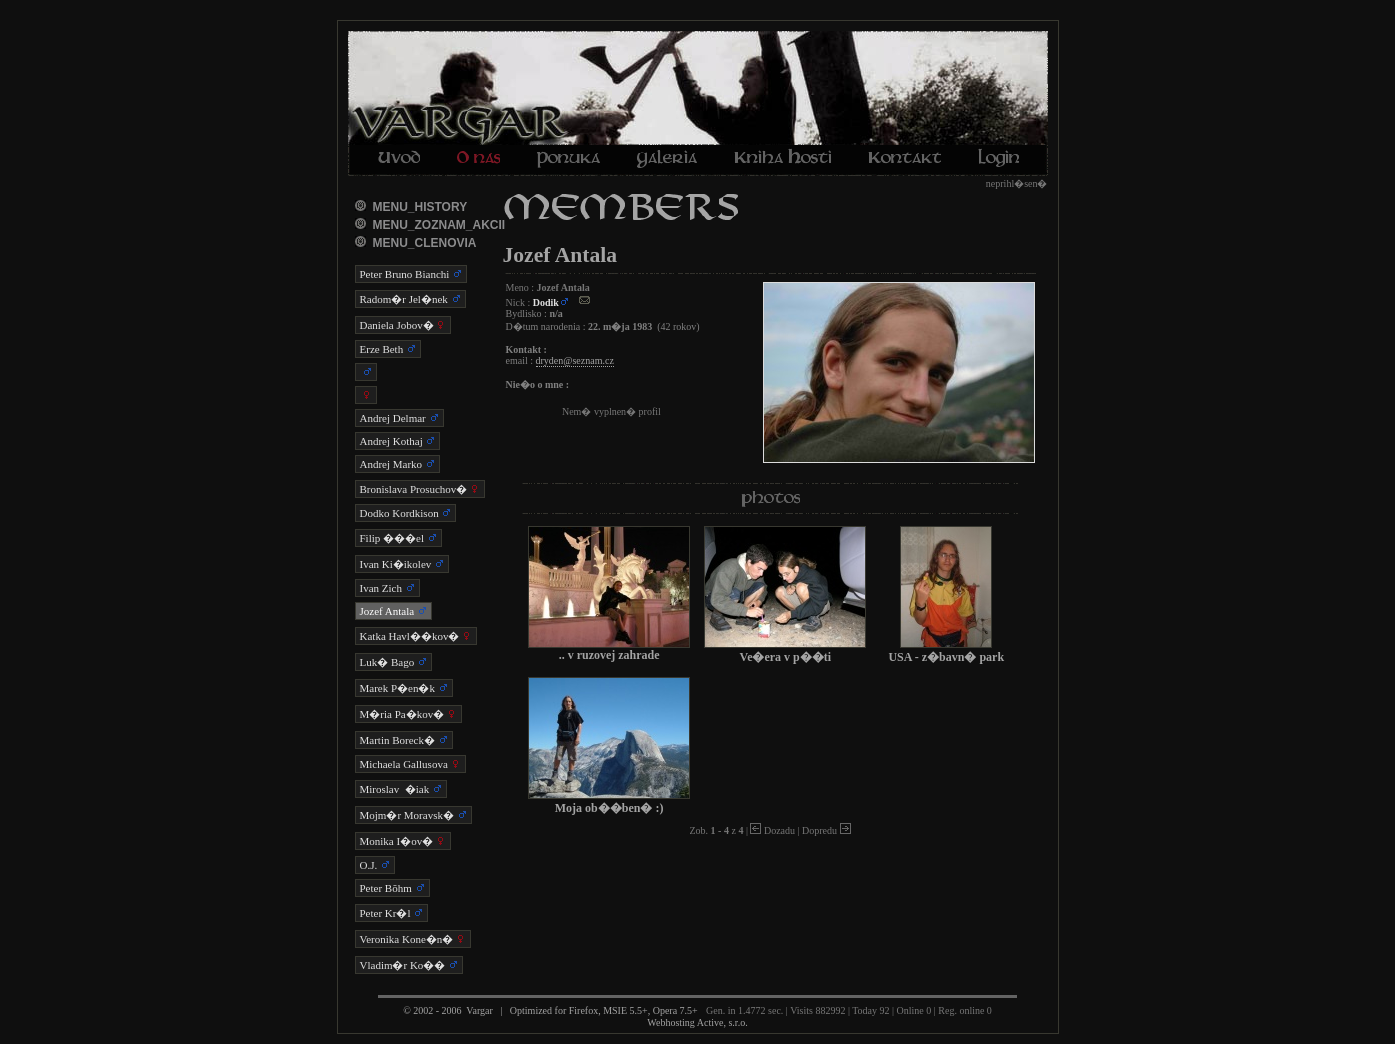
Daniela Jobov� (403, 325)
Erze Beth (388, 349)
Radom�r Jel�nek (410, 299)
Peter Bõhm (392, 888)
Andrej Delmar (399, 418)
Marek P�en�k (404, 688)
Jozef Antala (393, 611)
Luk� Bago (393, 662)
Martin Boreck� (404, 740)
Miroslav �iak (401, 789)
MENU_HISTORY (420, 207)
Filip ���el (398, 538)
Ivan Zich (387, 588)
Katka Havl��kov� (416, 636)
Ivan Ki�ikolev (402, 564)
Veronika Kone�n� (413, 939)
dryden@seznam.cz (575, 360)
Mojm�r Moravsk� (413, 815)
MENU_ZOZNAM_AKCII (439, 225)
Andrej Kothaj (398, 441)
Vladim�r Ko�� (409, 965)
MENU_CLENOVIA (425, 243)
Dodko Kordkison (406, 513)
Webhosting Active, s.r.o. (697, 1022)
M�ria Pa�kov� (408, 714)
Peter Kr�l (392, 913)
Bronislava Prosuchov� (420, 489)
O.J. (375, 865)
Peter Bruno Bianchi (411, 274)
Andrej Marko (397, 464)
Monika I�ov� (403, 841)
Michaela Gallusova (410, 764)
